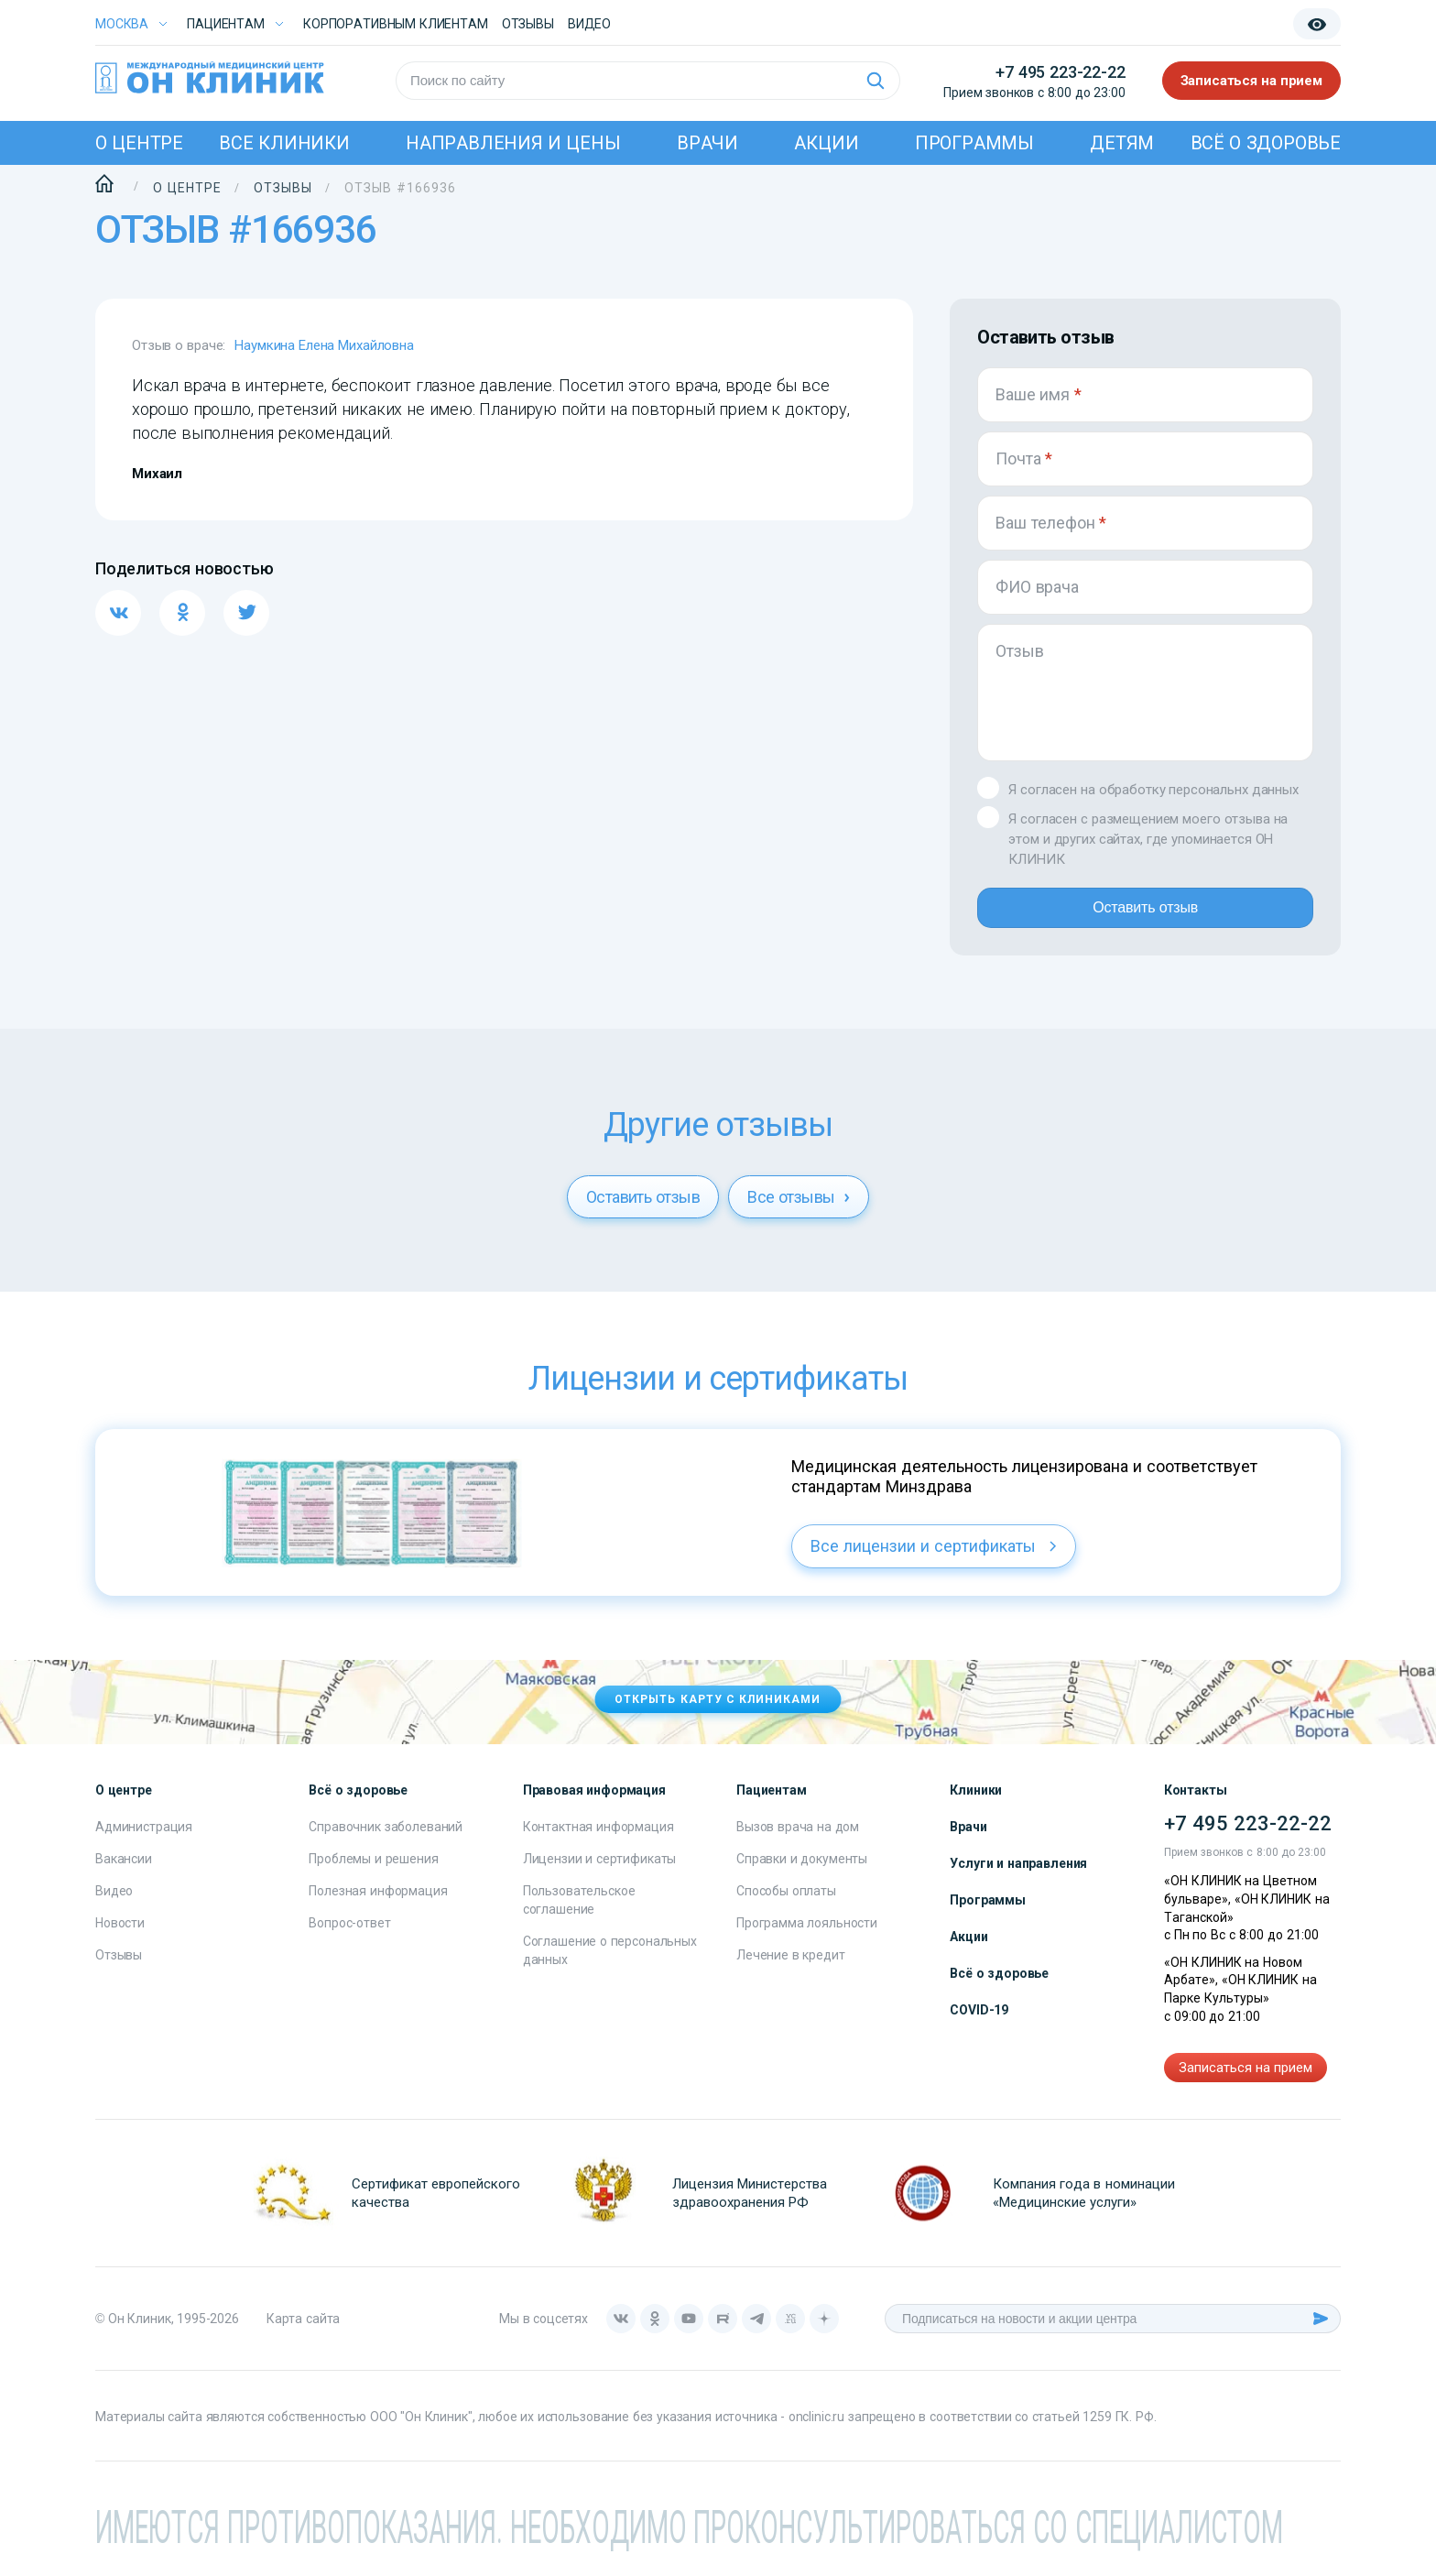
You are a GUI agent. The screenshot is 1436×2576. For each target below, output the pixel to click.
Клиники (976, 1804)
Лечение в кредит (790, 1969)
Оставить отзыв (1145, 915)
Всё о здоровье (1266, 143)
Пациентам (226, 23)
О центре (139, 143)
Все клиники (284, 143)
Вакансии (123, 1873)
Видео (114, 1905)
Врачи (707, 143)
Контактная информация (598, 1841)
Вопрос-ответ (349, 1937)
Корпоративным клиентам (395, 23)
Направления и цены (513, 143)
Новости (120, 1937)
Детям (1122, 143)
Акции (826, 143)
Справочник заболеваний (385, 1841)
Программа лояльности (806, 1937)
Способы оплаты (786, 1905)
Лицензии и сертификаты (600, 1873)
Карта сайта (303, 2333)
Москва (121, 23)
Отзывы (528, 23)
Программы (974, 143)
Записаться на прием (1251, 80)
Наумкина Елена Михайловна (324, 345)
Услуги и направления (1018, 1878)
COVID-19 (979, 2024)
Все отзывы (798, 1211)
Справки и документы (801, 1873)
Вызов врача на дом (797, 1841)
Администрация (143, 1841)
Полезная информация (378, 1905)
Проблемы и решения (373, 1873)
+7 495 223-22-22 (1060, 72)
